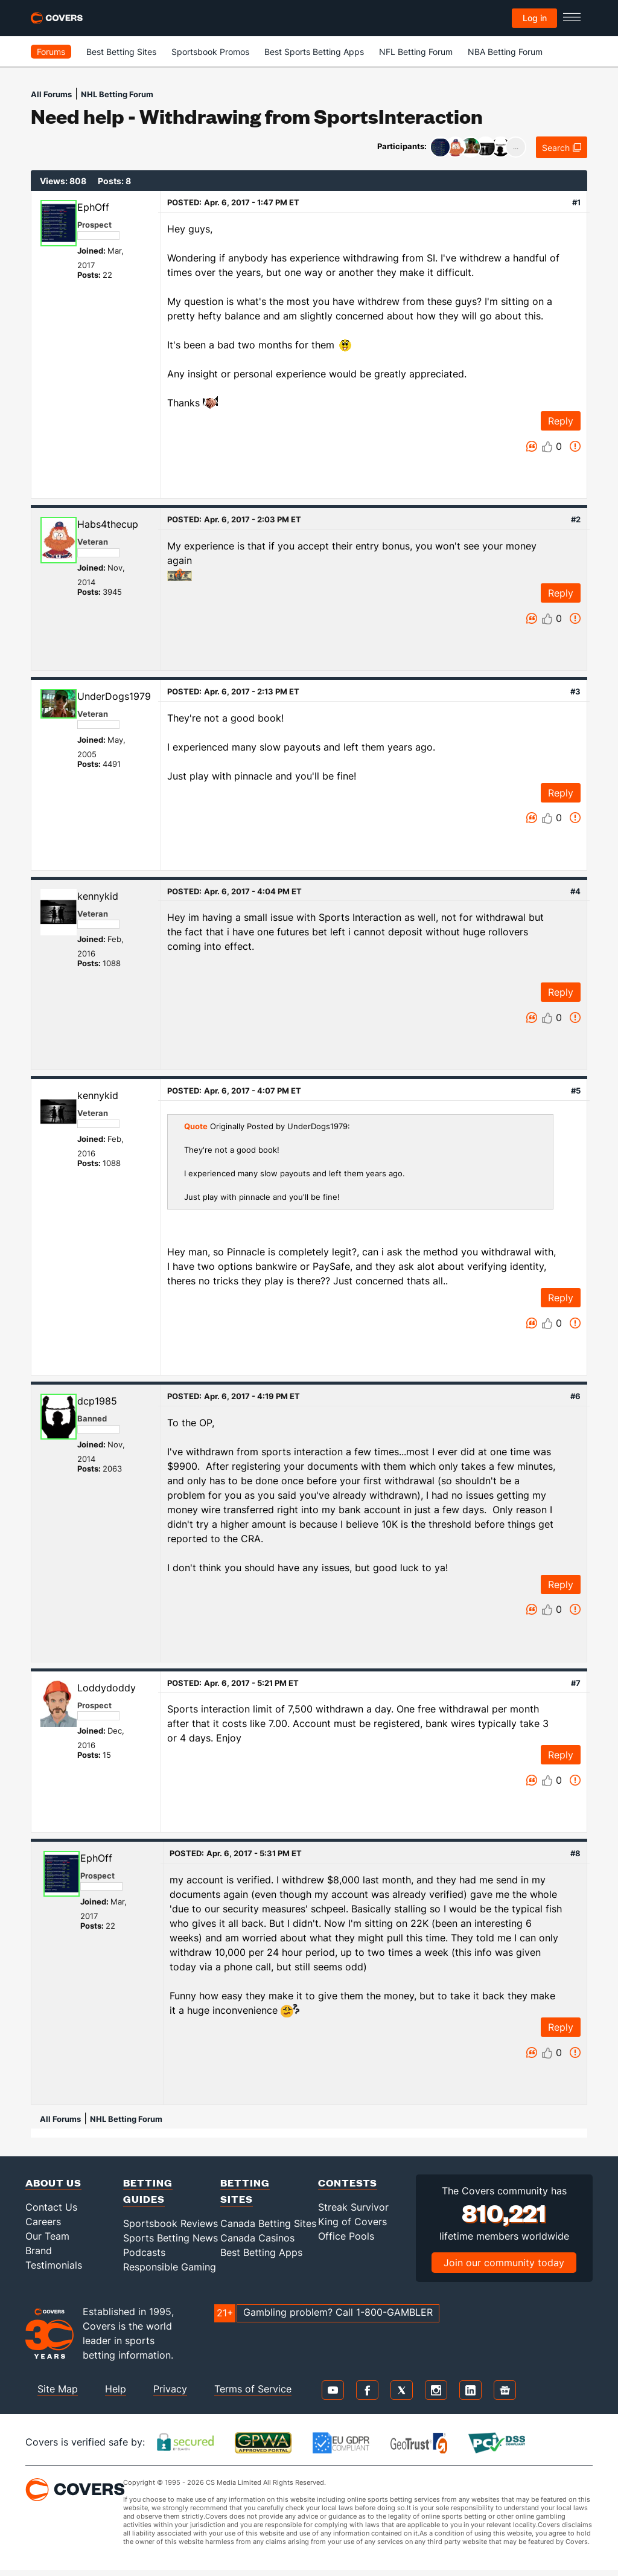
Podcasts (144, 2252)
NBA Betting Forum (505, 51)
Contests (347, 2183)
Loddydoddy (106, 1688)
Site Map (57, 2389)
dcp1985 (97, 1401)
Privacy (170, 2389)
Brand (38, 2250)
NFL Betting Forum (416, 51)
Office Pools (346, 2236)
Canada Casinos (257, 2238)
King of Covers (352, 2222)
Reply (560, 421)
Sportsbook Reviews (170, 2223)
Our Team (47, 2236)
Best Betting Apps (261, 2252)
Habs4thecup (107, 524)
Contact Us (51, 2207)
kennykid (97, 896)
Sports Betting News (170, 2238)
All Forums (51, 94)
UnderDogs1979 (114, 696)
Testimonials (53, 2265)
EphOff (93, 207)
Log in (535, 18)
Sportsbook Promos (210, 51)
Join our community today (504, 2263)
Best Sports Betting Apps (314, 51)
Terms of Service (252, 2389)
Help (115, 2389)
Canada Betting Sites (268, 2223)
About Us (53, 2183)
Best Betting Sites (121, 51)
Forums (51, 51)
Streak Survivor (353, 2207)
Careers (43, 2222)
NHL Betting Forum (117, 94)
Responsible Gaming (169, 2267)
